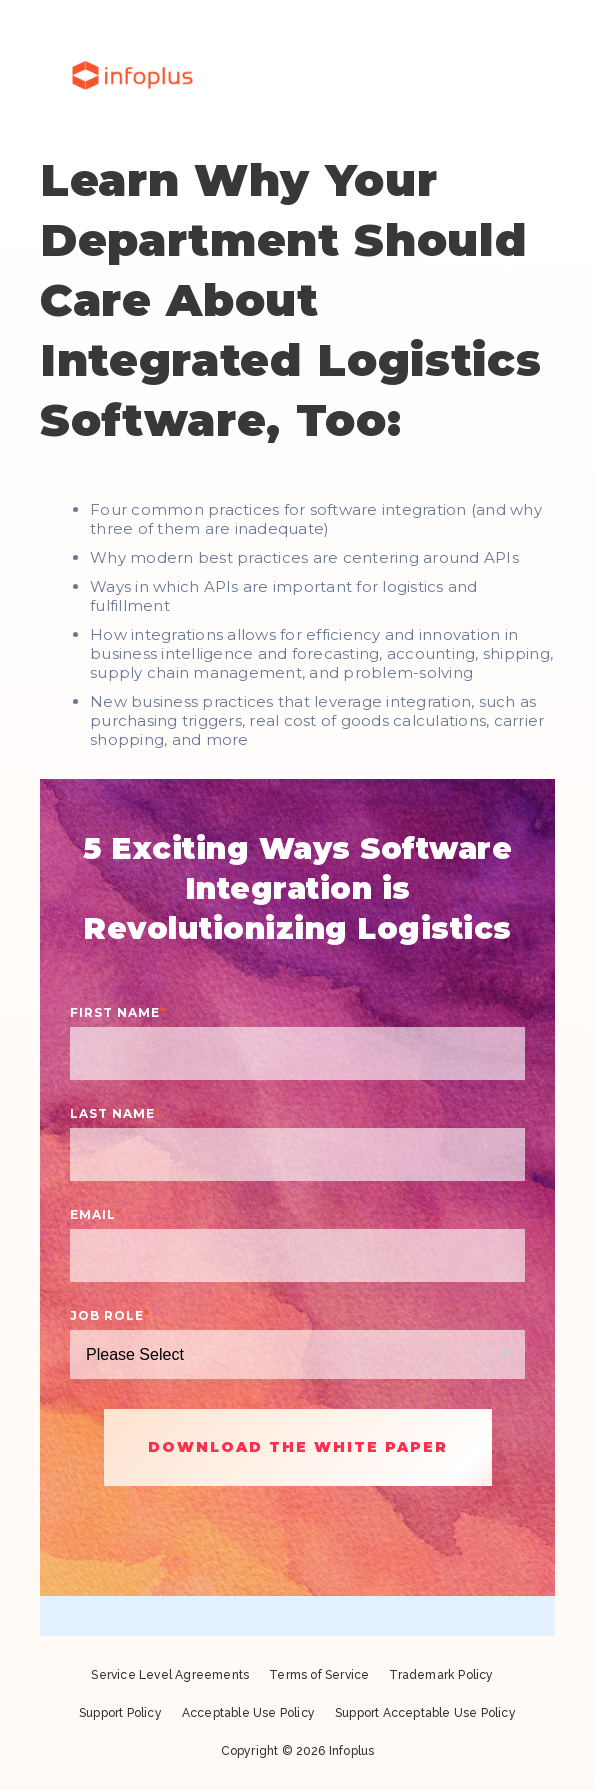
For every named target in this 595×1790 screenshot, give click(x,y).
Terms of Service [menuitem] (319, 1675)
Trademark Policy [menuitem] (441, 1675)
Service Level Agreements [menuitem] (170, 1675)
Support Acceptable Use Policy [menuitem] (425, 1713)
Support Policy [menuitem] (120, 1713)
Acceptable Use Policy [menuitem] (248, 1713)
